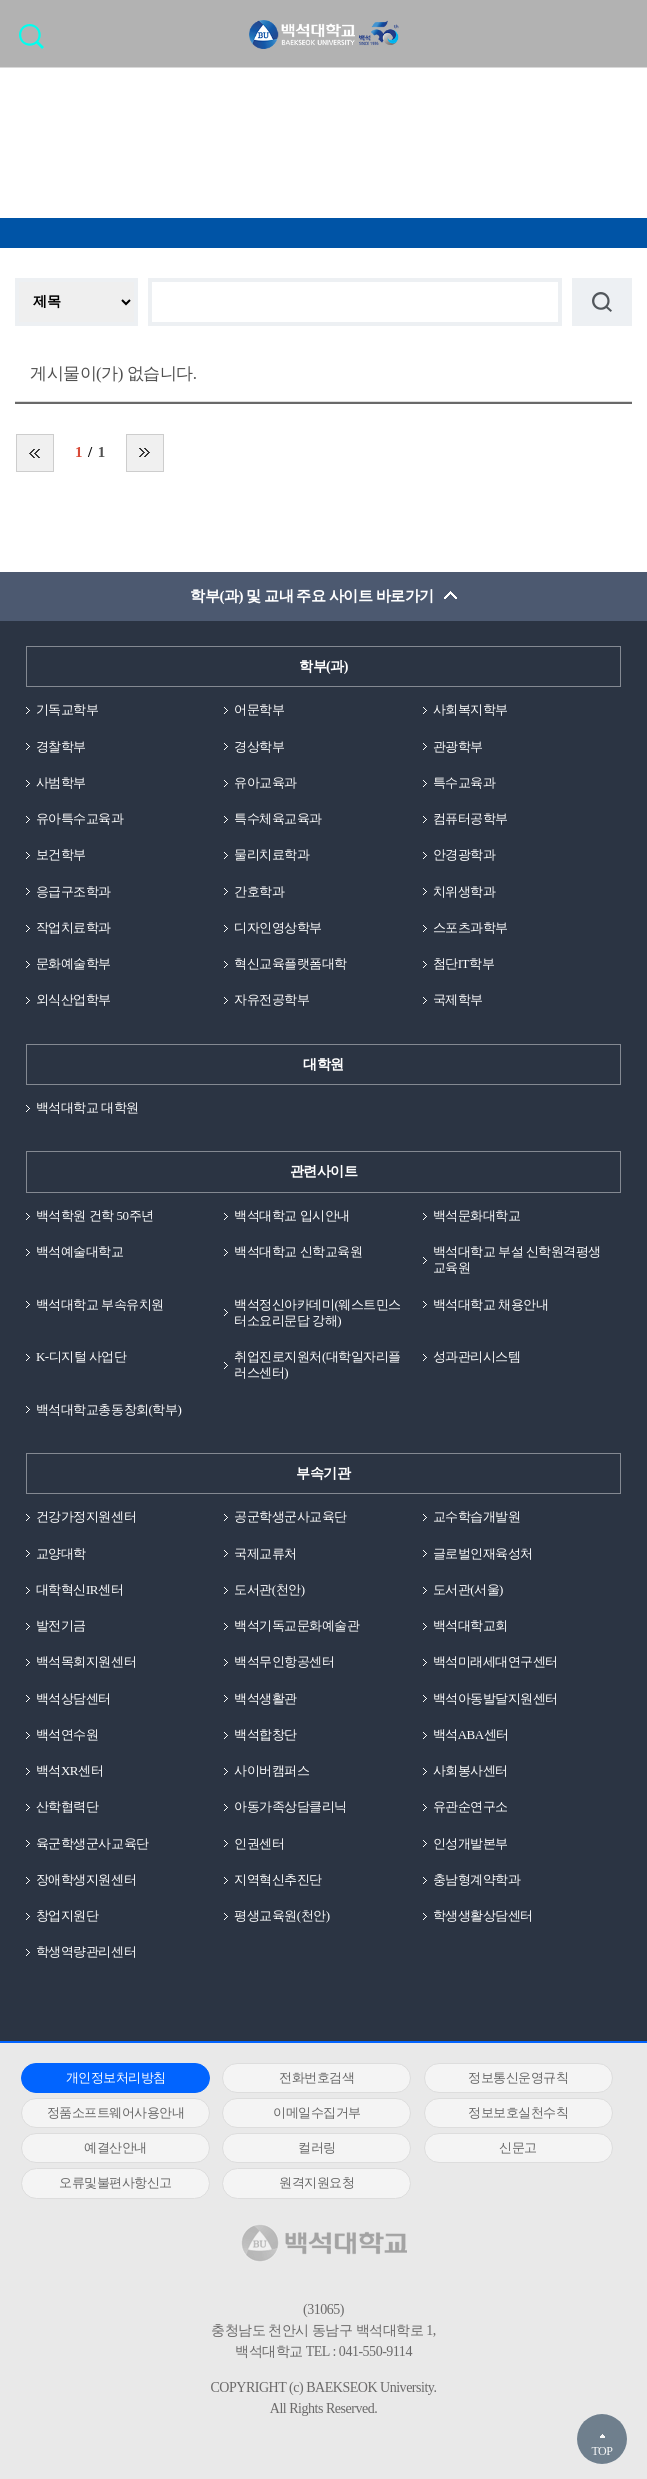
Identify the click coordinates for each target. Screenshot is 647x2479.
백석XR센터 (69, 1770)
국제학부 (458, 999)
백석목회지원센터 (86, 1661)
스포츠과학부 (470, 927)
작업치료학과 (73, 927)
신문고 (518, 2147)
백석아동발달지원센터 (495, 1698)
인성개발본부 (470, 1843)
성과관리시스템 (477, 1356)
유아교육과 (265, 782)
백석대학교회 (470, 1625)
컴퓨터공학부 (470, 818)
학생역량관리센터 (86, 1951)
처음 (35, 453)
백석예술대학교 (80, 1251)
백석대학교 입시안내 (291, 1215)
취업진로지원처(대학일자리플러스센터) (317, 1364)
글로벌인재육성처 (483, 1553)
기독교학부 (67, 709)
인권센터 (259, 1843)
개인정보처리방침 (116, 2077)
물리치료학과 (271, 854)
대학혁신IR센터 (79, 1589)
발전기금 (61, 1625)
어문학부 (259, 709)
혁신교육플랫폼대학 (290, 963)
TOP (601, 2451)
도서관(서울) (468, 1589)
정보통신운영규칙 (518, 2077)
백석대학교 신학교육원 (298, 1251)
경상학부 (259, 746)
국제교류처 (265, 1553)
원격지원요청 (316, 2182)
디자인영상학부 (278, 927)
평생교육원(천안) (281, 1915)
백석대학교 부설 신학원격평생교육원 (517, 1259)
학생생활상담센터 (483, 1915)
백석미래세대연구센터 (495, 1661)
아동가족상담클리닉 (290, 1806)
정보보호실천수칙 (518, 2112)
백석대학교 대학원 (87, 1107)
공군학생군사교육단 (290, 1516)
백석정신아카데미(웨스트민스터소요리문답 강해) (317, 1312)
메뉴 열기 (617, 33)
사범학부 (61, 782)
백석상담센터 (73, 1698)
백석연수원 (67, 1734)
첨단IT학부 (463, 963)
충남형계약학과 (477, 1879)
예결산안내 (115, 2147)
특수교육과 (464, 782)
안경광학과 (464, 854)
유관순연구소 (470, 1806)
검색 (36, 42)
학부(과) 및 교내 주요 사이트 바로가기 (311, 596)
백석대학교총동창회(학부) (108, 1409)
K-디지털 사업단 (81, 1356)
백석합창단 (265, 1734)
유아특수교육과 (80, 818)
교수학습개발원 (477, 1516)
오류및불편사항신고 (115, 2182)
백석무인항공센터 (284, 1661)
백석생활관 (265, 1698)
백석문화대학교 (477, 1215)
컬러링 (317, 2147)
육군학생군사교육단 (92, 1843)
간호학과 (259, 891)
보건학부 (61, 854)
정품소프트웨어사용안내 (116, 2112)
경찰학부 (61, 746)
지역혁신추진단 (278, 1879)
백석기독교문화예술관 (296, 1625)
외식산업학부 (73, 999)
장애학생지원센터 (86, 1879)
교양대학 (61, 1553)
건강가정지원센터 (86, 1516)
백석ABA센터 (471, 1734)
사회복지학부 (470, 709)
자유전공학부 (271, 999)
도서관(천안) (269, 1589)
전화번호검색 (316, 2077)
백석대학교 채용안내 (490, 1304)
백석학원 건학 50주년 (95, 1215)
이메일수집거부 (317, 2112)
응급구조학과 (73, 891)
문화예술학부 (73, 963)
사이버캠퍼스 (271, 1770)
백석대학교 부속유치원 (100, 1304)
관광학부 (458, 746)
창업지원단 (67, 1915)
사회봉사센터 (470, 1770)
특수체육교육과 (278, 818)
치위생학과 (464, 891)
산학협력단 (67, 1806)
